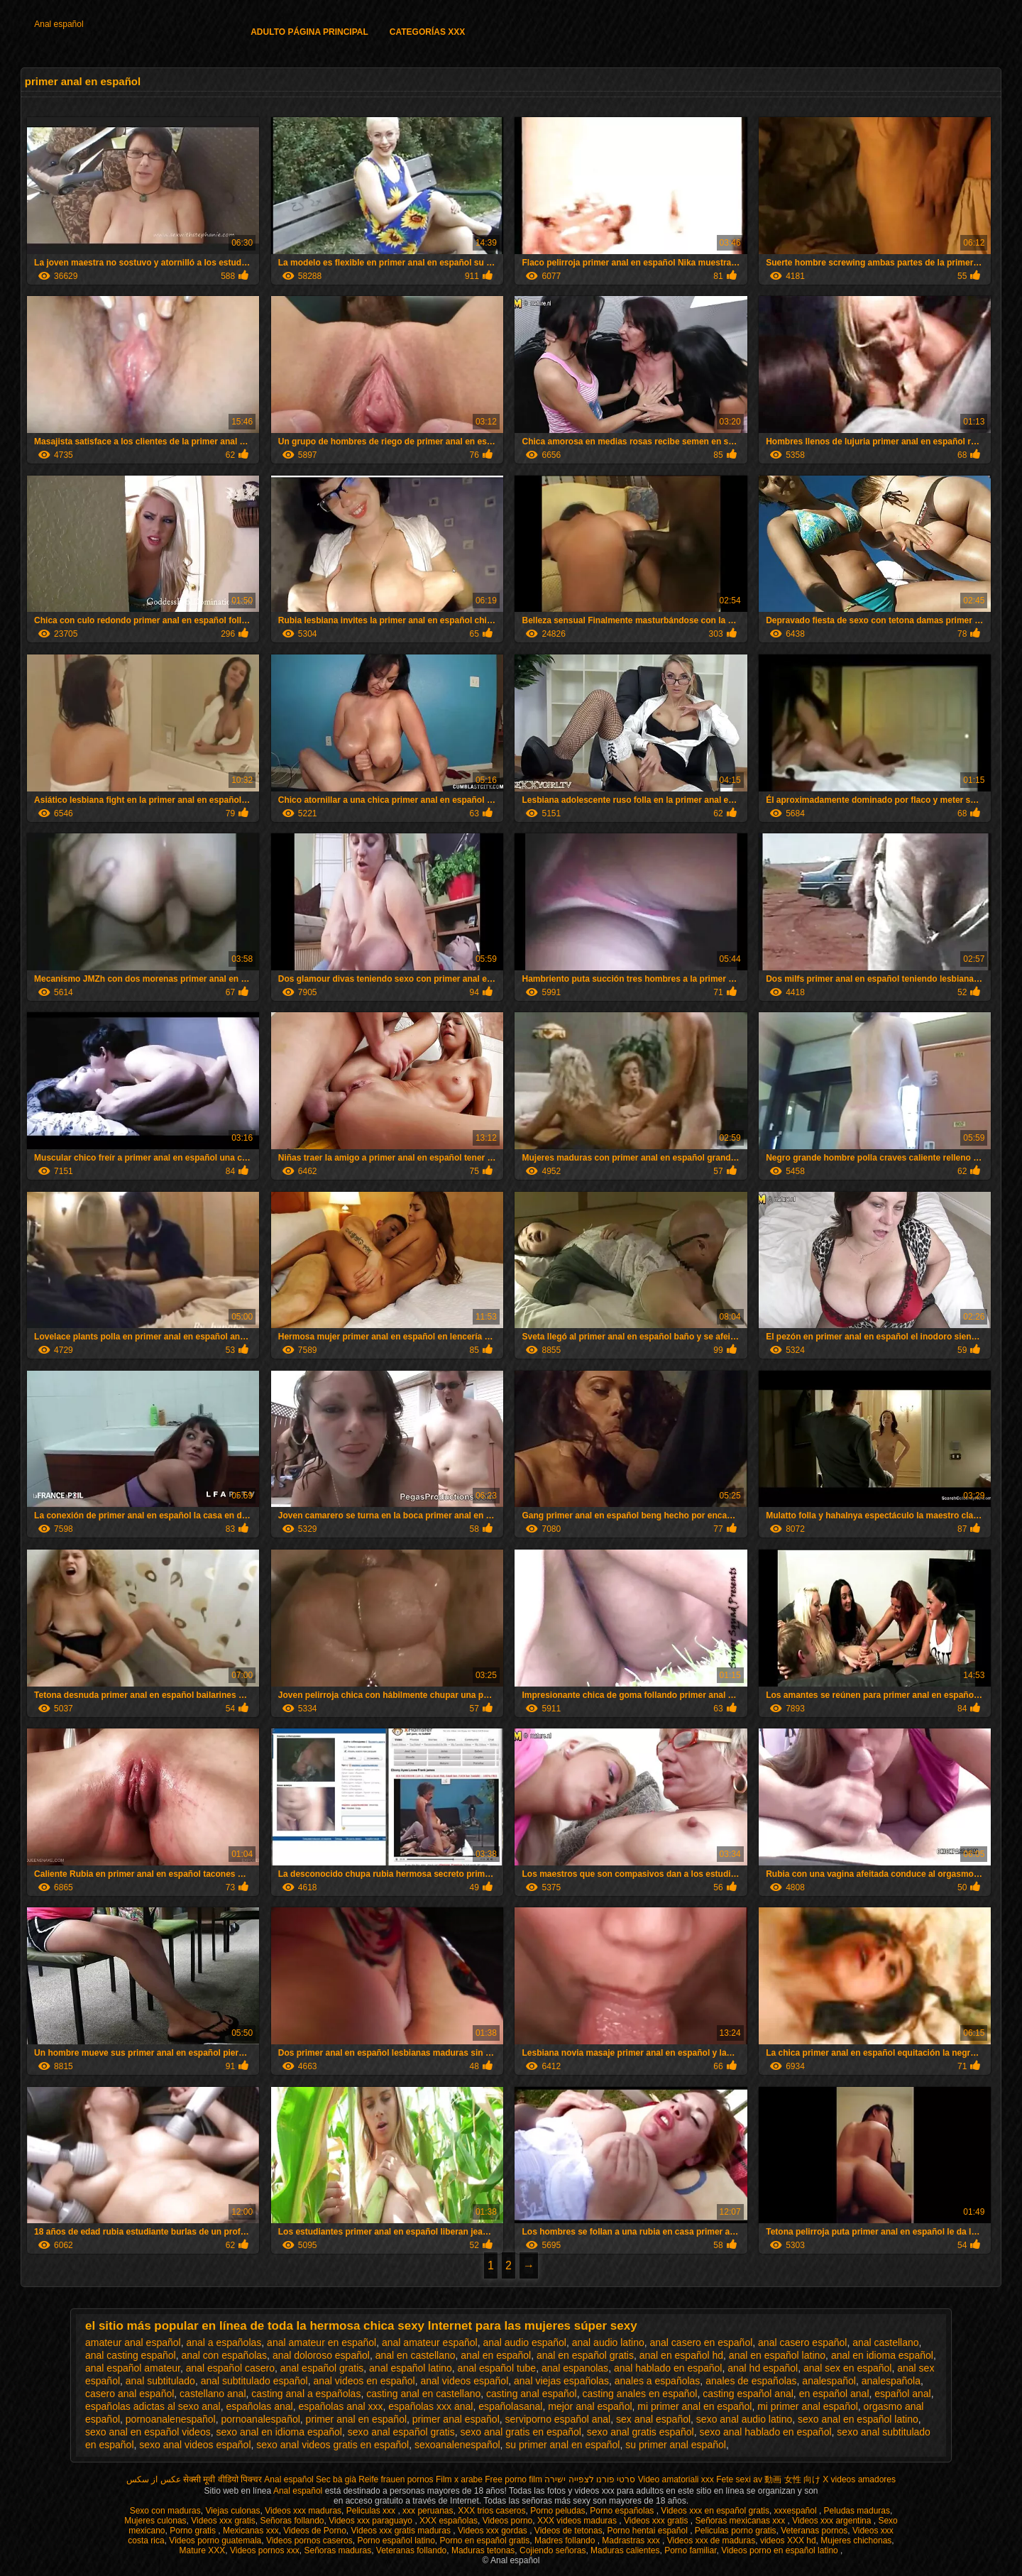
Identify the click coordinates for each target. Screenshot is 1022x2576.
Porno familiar (690, 2550)
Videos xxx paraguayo (371, 2521)
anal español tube (497, 2368)
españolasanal (510, 2406)
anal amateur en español (321, 2342)
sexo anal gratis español (640, 2432)
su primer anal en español (562, 2444)
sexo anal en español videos (148, 2432)
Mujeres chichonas (855, 2540)
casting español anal (748, 2393)
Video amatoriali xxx (676, 2479)
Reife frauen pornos (395, 2479)
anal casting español (130, 2355)
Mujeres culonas (155, 2521)
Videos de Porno (314, 2531)
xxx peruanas (427, 2511)
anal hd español (762, 2368)
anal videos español (465, 2380)
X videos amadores (859, 2479)
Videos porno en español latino (780, 2550)
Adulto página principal (309, 32)
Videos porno (508, 2521)
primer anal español (456, 2419)
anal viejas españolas (561, 2380)
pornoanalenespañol (171, 2419)
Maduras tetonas (483, 2550)
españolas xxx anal (430, 2406)
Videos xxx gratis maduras (402, 2531)
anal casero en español (701, 2342)
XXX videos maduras (578, 2521)
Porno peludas (557, 2511)
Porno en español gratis (485, 2540)
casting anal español (531, 2393)
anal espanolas (575, 2368)
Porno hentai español (648, 2531)
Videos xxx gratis (223, 2521)
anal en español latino (777, 2355)
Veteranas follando (411, 2550)
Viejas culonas (232, 2511)
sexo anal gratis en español (521, 2432)
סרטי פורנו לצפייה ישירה (589, 2479)
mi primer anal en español (694, 2406)
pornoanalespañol (260, 2419)
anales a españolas (657, 2380)
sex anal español (653, 2419)
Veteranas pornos (814, 2531)
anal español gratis (322, 2368)
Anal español (58, 24)
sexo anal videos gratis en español (332, 2444)
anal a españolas (223, 2342)
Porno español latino (395, 2540)
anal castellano (885, 2342)
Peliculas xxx (372, 2511)
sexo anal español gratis (401, 2432)
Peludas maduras (857, 2511)
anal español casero (230, 2368)
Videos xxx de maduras (711, 2540)
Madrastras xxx (632, 2540)
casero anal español (129, 2393)
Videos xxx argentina (833, 2521)
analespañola (891, 2380)
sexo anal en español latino (858, 2419)
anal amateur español (430, 2342)
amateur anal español (133, 2342)
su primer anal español (675, 2444)
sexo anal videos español (195, 2444)
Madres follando (566, 2540)
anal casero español (802, 2342)
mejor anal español (590, 2406)
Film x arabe (459, 2479)
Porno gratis (194, 2531)
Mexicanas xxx (251, 2531)
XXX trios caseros (491, 2511)
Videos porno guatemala (215, 2540)
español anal (902, 2393)
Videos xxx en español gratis (715, 2511)
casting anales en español (640, 2393)
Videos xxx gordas (493, 2531)
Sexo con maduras (165, 2511)
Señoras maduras (337, 2550)
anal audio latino (608, 2342)
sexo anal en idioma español (278, 2432)
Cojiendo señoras (553, 2550)
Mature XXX (203, 2550)
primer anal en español (356, 2419)
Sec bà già (336, 2479)
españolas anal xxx (340, 2406)
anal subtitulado (160, 2380)
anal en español (496, 2355)
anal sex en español (847, 2368)
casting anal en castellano (423, 2393)
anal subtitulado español (254, 2380)
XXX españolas (448, 2521)
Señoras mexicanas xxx (742, 2521)
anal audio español (524, 2342)
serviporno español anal (558, 2419)
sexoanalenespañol (457, 2444)
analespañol (829, 2380)
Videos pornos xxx (265, 2550)
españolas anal (259, 2406)
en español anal (834, 2393)
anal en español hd (681, 2355)
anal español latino (410, 2368)
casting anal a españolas (306, 2393)
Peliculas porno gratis (735, 2531)
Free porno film (513, 2479)
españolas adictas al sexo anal (153, 2406)
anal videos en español (363, 2380)
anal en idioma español (882, 2355)
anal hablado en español (668, 2368)
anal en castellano (415, 2355)
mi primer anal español (807, 2406)
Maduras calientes (624, 2550)
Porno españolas (623, 2511)
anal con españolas (224, 2355)
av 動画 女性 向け (786, 2479)
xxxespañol (796, 2511)
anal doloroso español (321, 2355)
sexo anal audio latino (744, 2419)
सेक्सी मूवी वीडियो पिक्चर (222, 2479)
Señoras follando (292, 2521)
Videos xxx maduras (303, 2511)
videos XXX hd (788, 2540)
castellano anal (213, 2393)
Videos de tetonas (568, 2531)
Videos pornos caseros (309, 2540)
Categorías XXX (427, 32)
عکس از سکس (153, 2479)
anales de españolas (750, 2380)
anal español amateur (132, 2368)
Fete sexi (733, 2479)
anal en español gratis (585, 2355)
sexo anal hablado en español (766, 2432)
